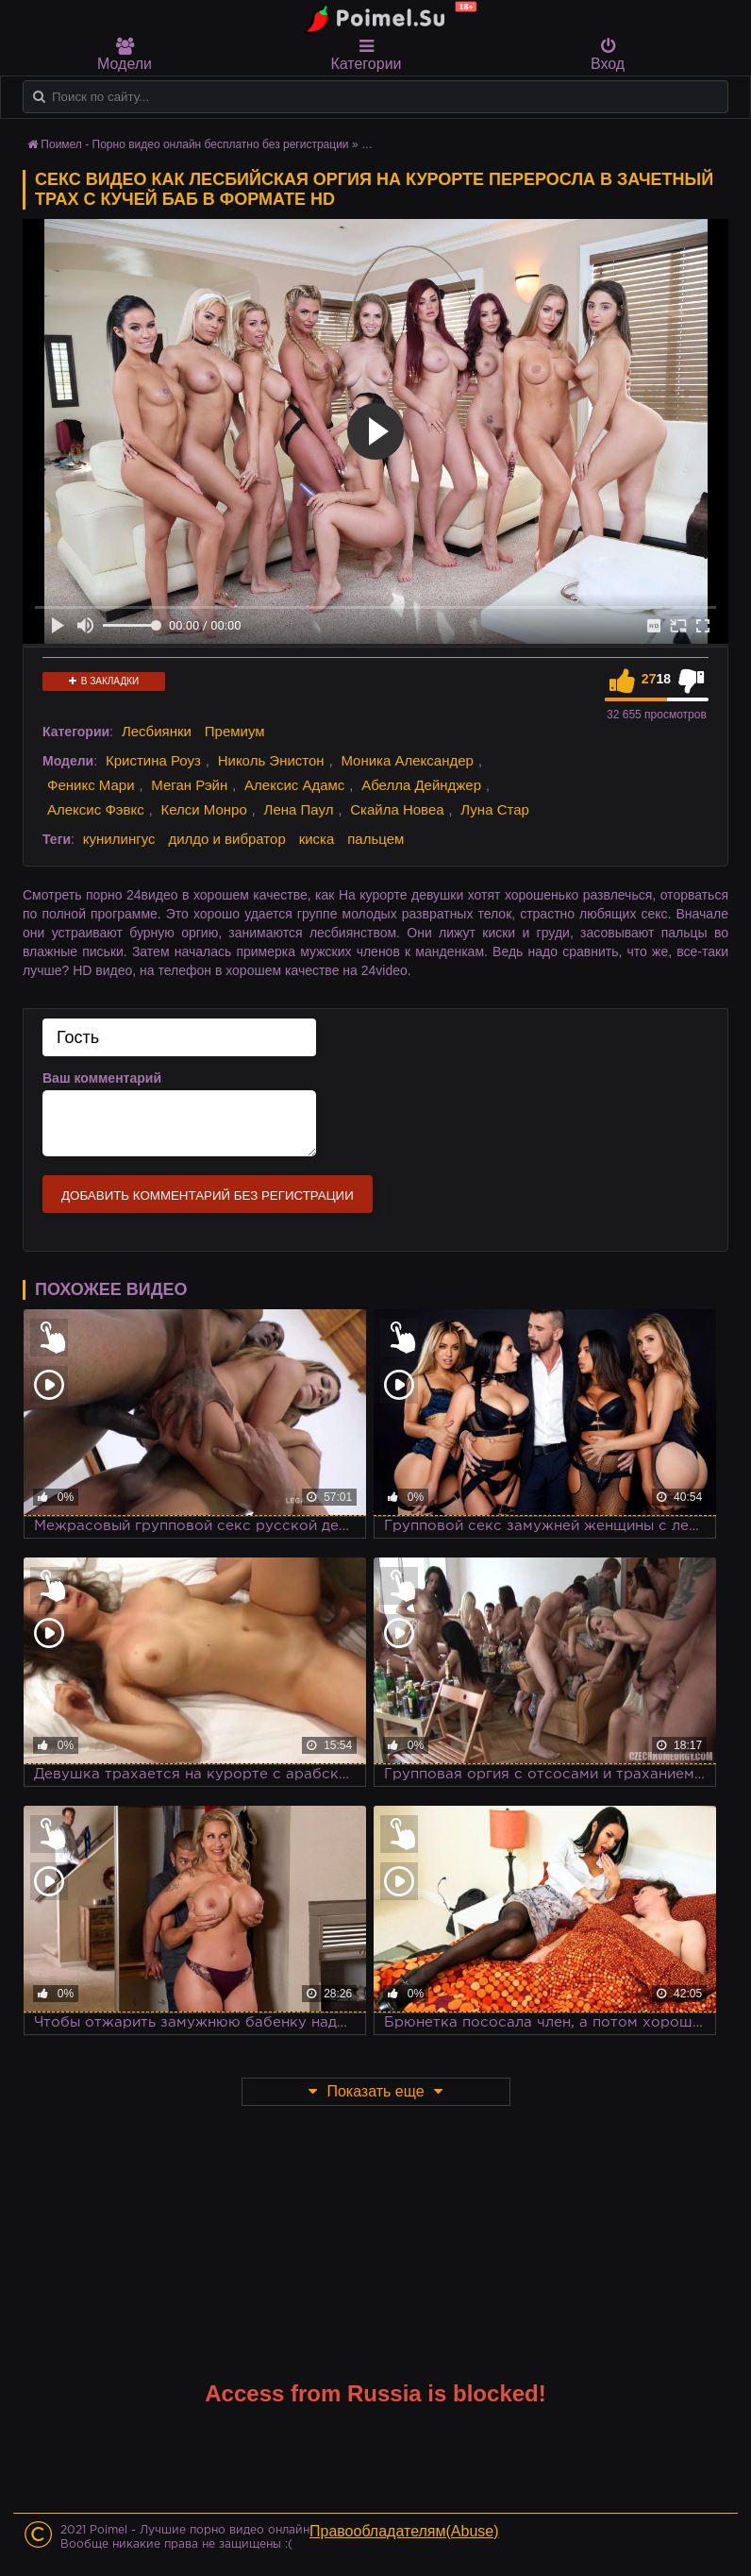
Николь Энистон (271, 760)
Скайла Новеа (396, 809)
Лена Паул (299, 809)
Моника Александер (407, 760)
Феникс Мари (91, 785)
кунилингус (119, 839)
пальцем (375, 839)
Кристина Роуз (153, 760)
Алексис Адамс (294, 785)
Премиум (235, 731)
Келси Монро (203, 809)
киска (317, 839)
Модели (124, 55)
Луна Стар (494, 809)
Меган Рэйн (189, 785)
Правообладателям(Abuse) (404, 2531)
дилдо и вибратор (226, 839)
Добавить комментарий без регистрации (207, 1195)
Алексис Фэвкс (95, 809)
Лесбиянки (157, 731)
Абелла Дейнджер (421, 785)
